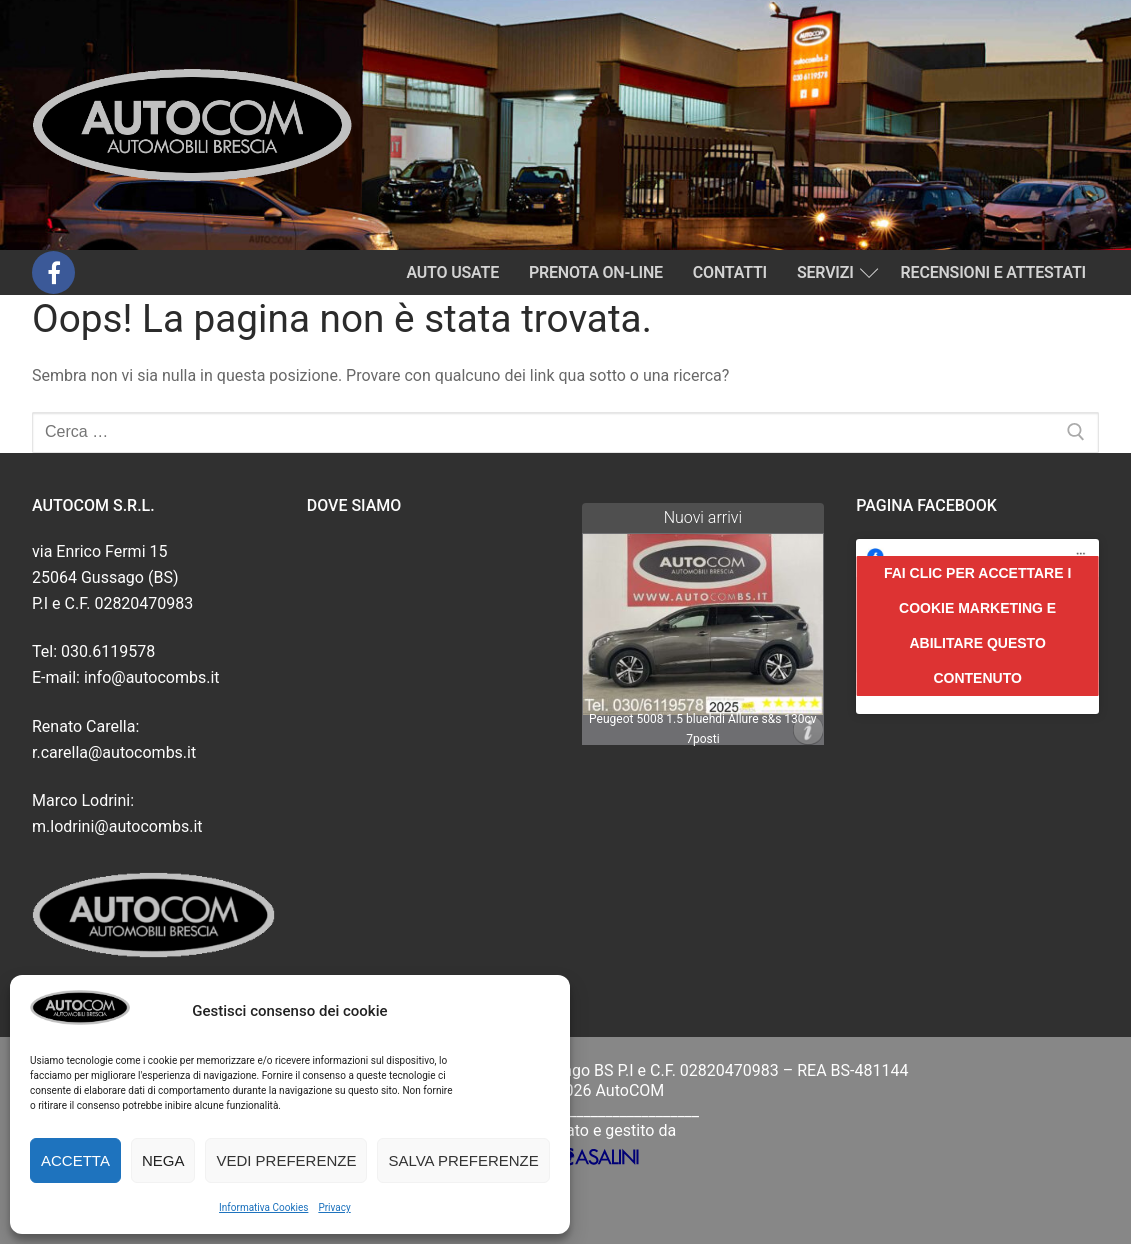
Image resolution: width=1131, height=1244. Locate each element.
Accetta (75, 1160)
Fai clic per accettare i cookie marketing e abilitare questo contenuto (977, 625)
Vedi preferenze (286, 1160)
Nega (163, 1160)
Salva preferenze (463, 1160)
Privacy (334, 1207)
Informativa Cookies (263, 1207)
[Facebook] (53, 272)
